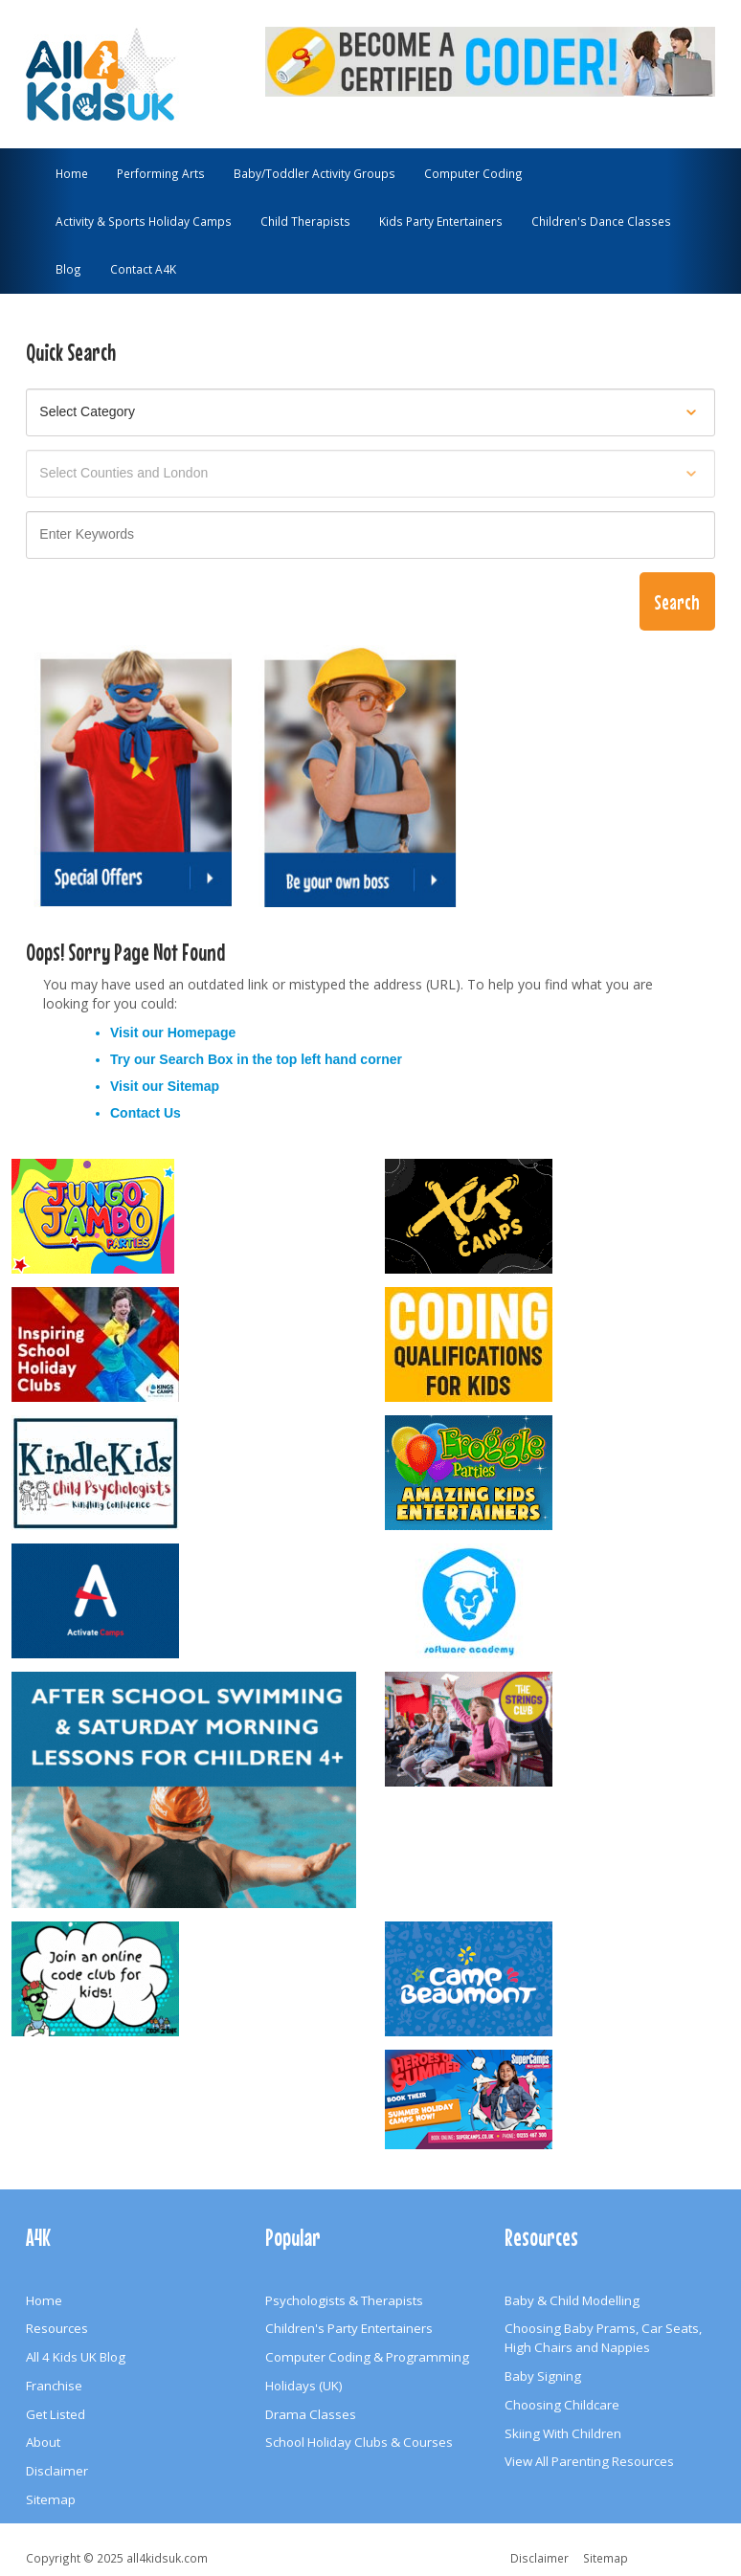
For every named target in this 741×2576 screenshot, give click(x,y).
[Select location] (370, 474)
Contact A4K (143, 269)
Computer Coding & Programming (367, 2356)
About (43, 2442)
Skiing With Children (563, 2433)
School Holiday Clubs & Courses (359, 2442)
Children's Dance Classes (601, 221)
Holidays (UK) (304, 2385)
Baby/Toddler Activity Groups (314, 173)
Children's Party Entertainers (349, 2328)
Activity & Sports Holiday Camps (144, 221)
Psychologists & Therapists (344, 2300)
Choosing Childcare (562, 2404)
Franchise (54, 2385)
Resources (57, 2328)
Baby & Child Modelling (572, 2300)
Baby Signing (543, 2376)
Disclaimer (57, 2470)
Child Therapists (305, 221)
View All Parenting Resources (589, 2461)
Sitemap (193, 1086)
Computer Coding (473, 173)
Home (72, 173)
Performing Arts (161, 173)
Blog (68, 269)
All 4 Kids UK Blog (75, 2356)
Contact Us (145, 1113)
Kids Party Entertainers (441, 221)
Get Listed (55, 2414)
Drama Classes (310, 2414)
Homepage (202, 1032)
